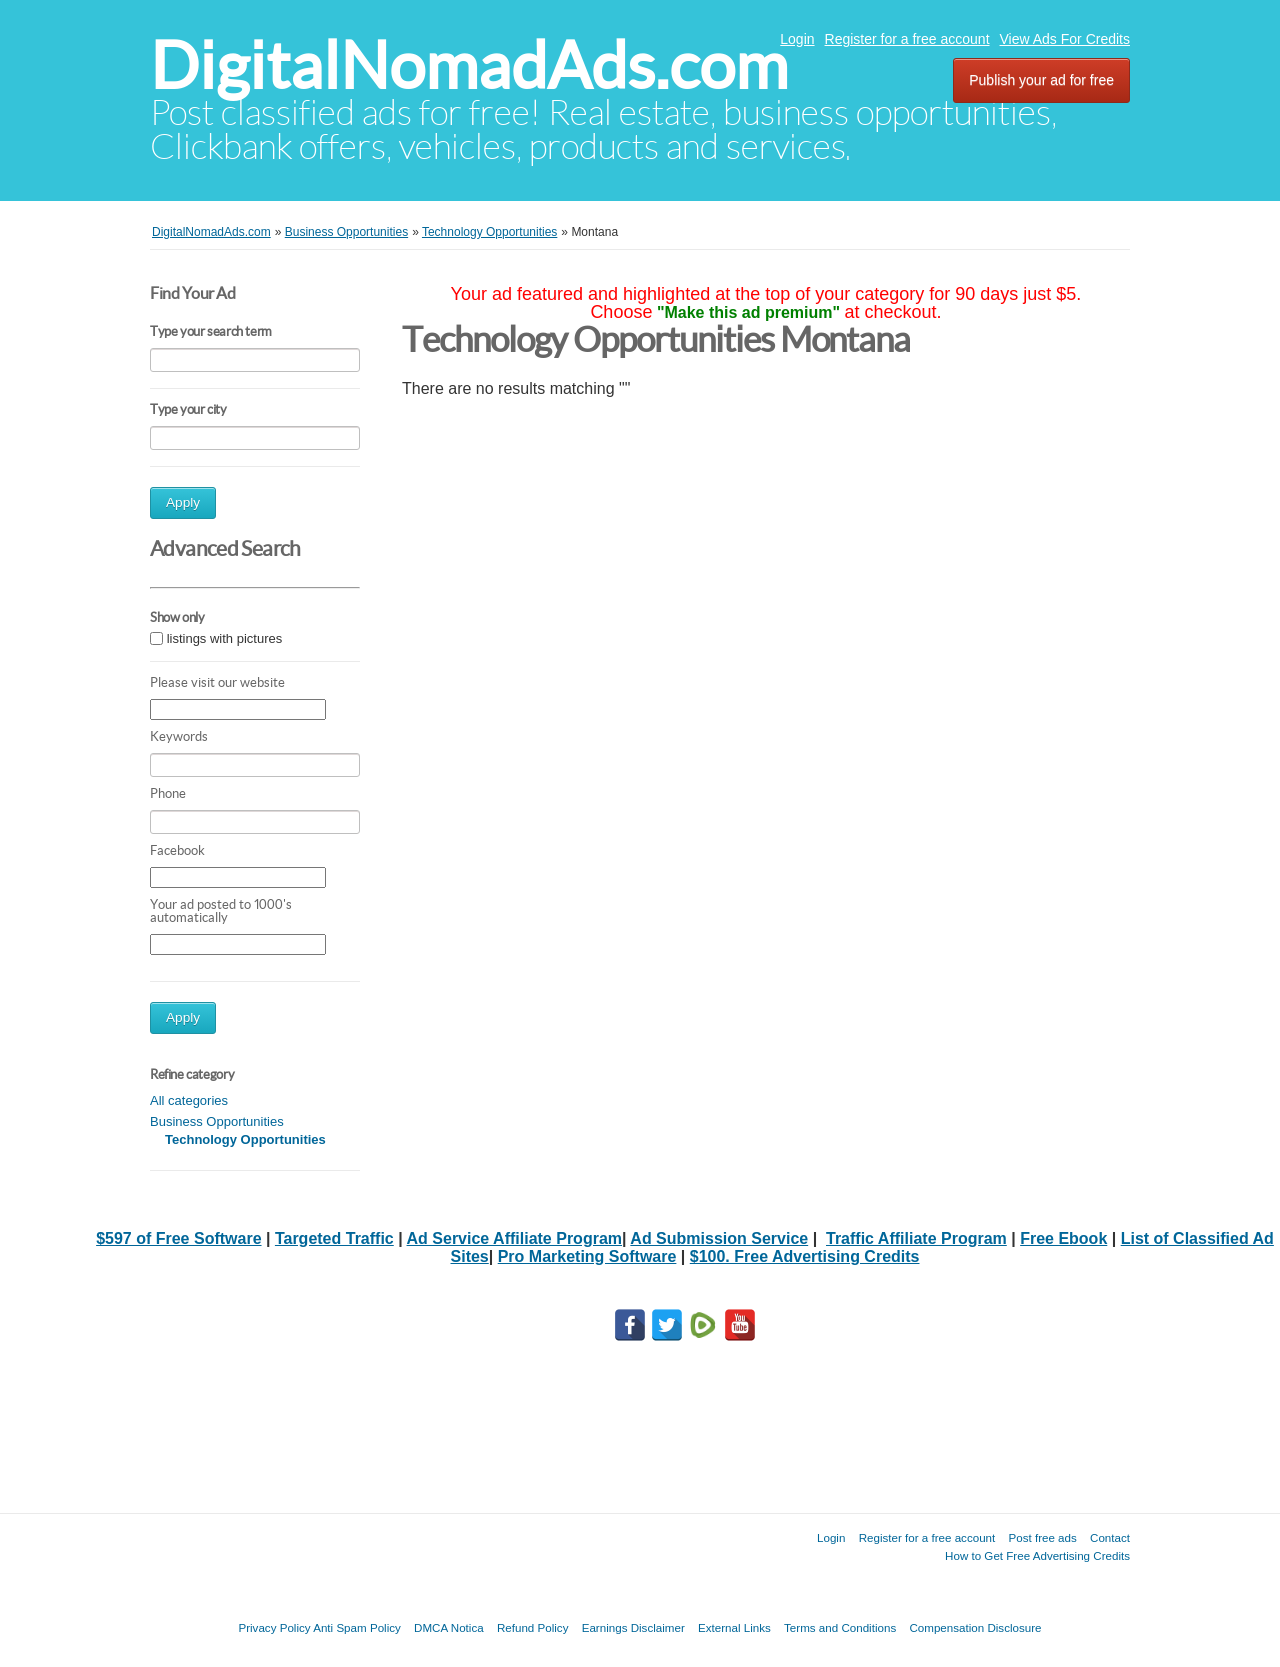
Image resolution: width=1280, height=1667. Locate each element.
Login (797, 39)
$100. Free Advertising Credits (805, 1256)
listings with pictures (225, 638)
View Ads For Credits (1065, 39)
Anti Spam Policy (357, 1627)
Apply (183, 502)
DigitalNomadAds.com (469, 65)
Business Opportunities (217, 1121)
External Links (734, 1627)
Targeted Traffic (334, 1238)
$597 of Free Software (178, 1238)
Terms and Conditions (840, 1627)
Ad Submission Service (719, 1238)
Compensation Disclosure (975, 1627)
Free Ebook (1063, 1238)
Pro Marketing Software (587, 1256)
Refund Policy (533, 1627)
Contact (1110, 1537)
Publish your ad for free (1041, 80)
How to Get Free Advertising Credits (1037, 1555)
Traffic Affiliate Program (916, 1238)
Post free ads (1042, 1537)
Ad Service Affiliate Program (514, 1238)
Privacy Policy (274, 1627)
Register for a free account (907, 39)
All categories (189, 1100)
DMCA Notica (449, 1627)
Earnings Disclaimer (633, 1627)
